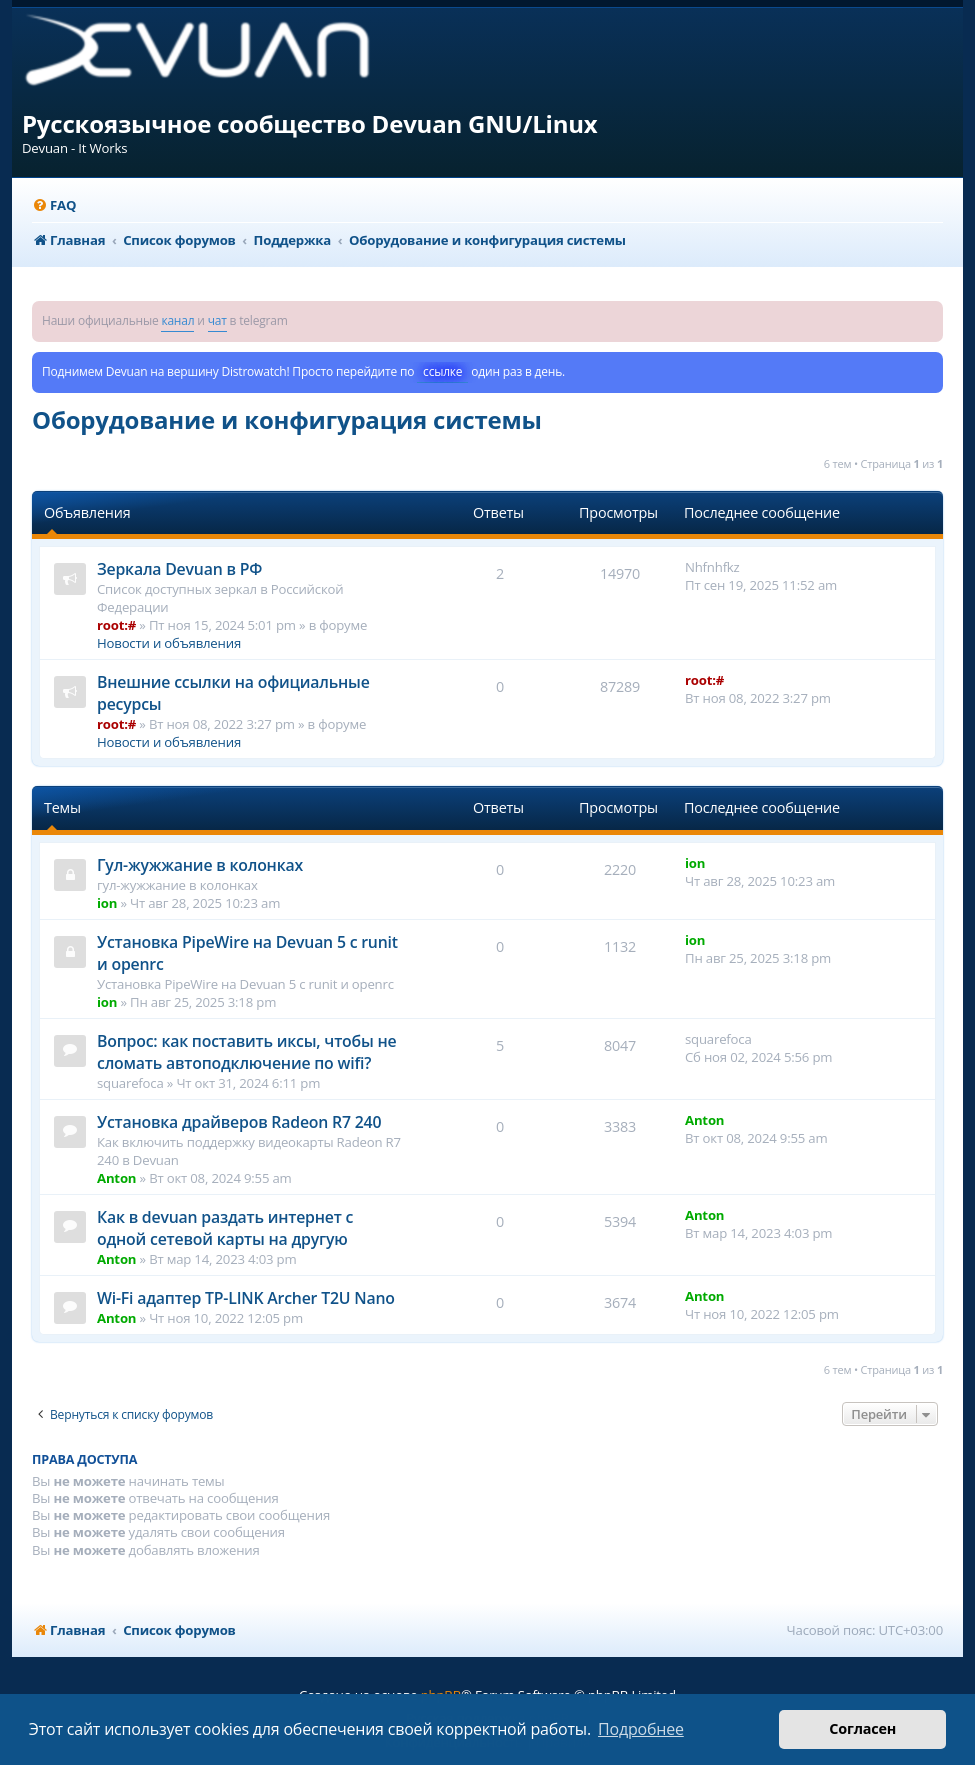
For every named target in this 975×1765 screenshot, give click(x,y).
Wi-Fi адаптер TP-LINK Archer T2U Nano (246, 1298)
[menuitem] (54, 205)
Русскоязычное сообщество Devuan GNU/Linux (310, 123)
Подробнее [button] (641, 1729)
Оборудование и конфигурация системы (287, 419)
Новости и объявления (169, 643)
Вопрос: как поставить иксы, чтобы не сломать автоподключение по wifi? (246, 1052)
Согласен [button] (862, 1728)
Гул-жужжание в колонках (200, 865)
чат (217, 320)
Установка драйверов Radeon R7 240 (239, 1122)
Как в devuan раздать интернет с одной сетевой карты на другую (225, 1228)
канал (177, 320)
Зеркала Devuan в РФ (179, 569)
